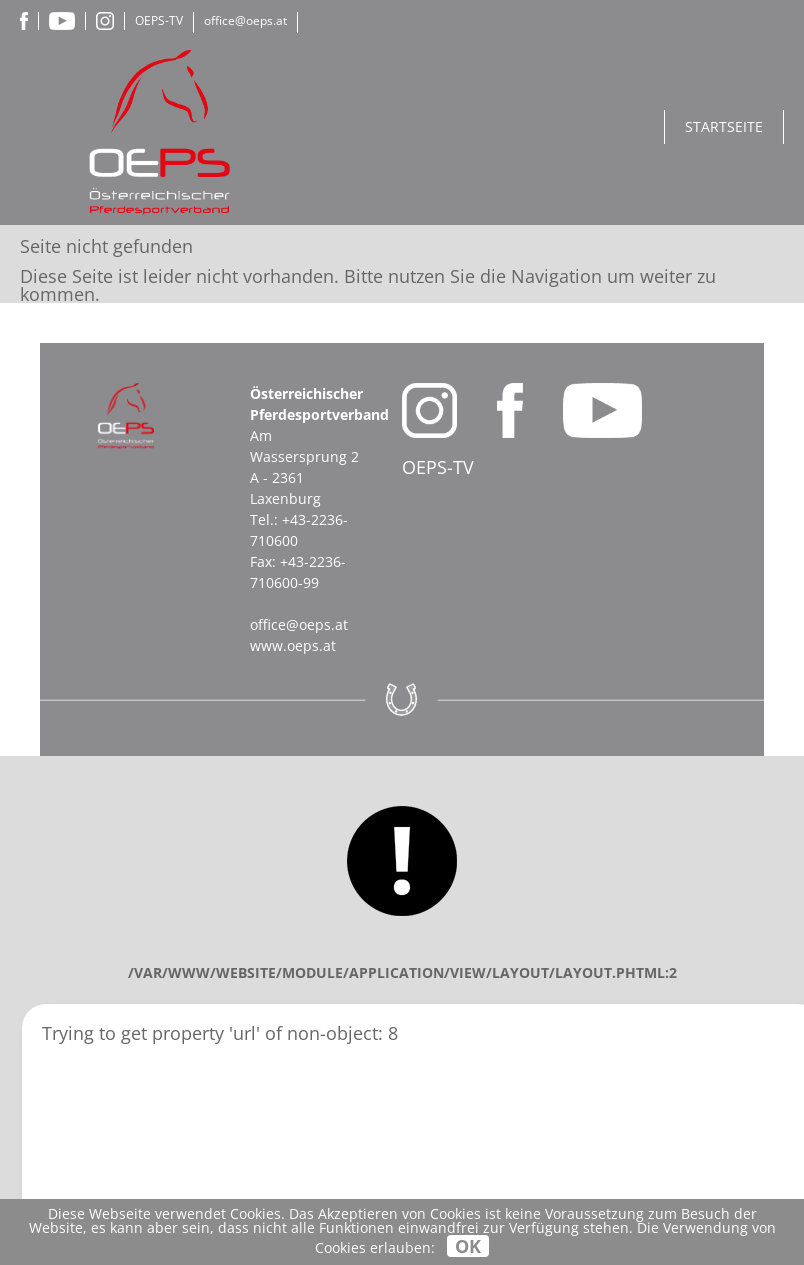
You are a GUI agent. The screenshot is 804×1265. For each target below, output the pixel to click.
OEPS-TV (159, 20)
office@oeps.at (245, 20)
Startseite (724, 126)
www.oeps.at (293, 645)
